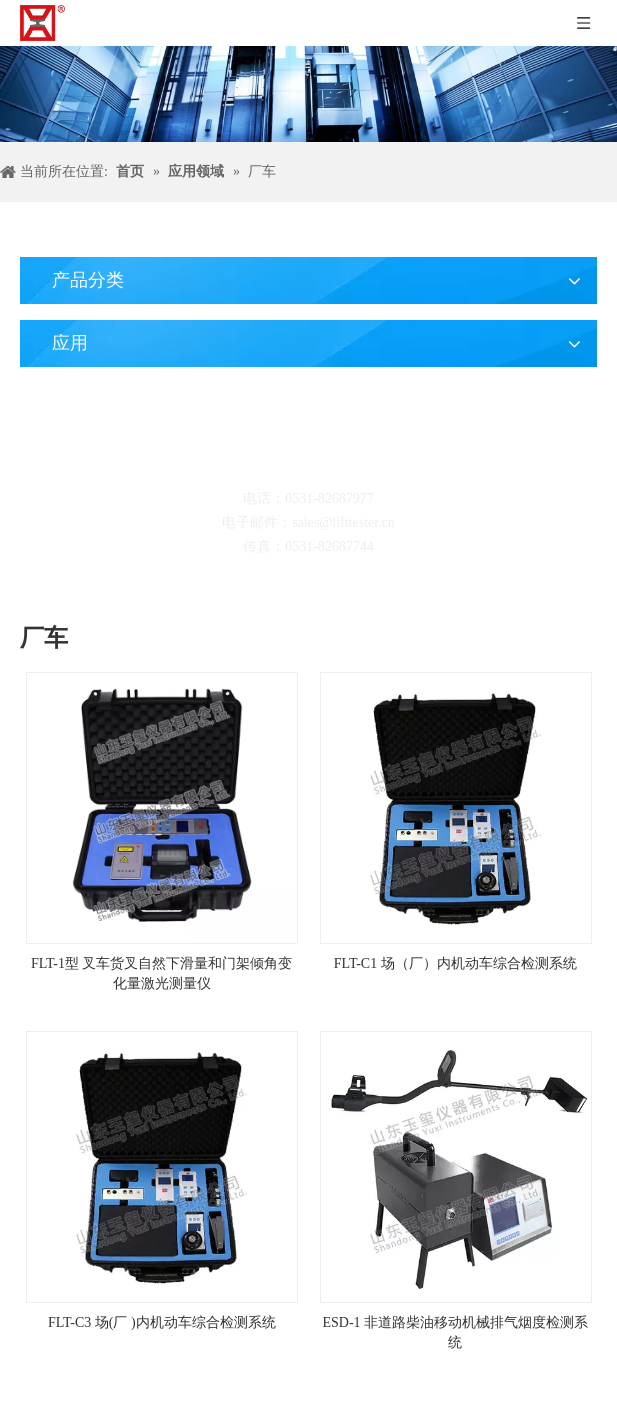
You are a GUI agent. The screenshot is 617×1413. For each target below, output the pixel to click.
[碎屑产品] (308, 94)
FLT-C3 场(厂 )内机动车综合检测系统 (162, 1322)
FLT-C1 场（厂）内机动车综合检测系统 (455, 963)
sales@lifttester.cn (343, 522)
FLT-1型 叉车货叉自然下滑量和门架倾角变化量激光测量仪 (161, 973)
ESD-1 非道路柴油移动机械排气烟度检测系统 (455, 1332)
